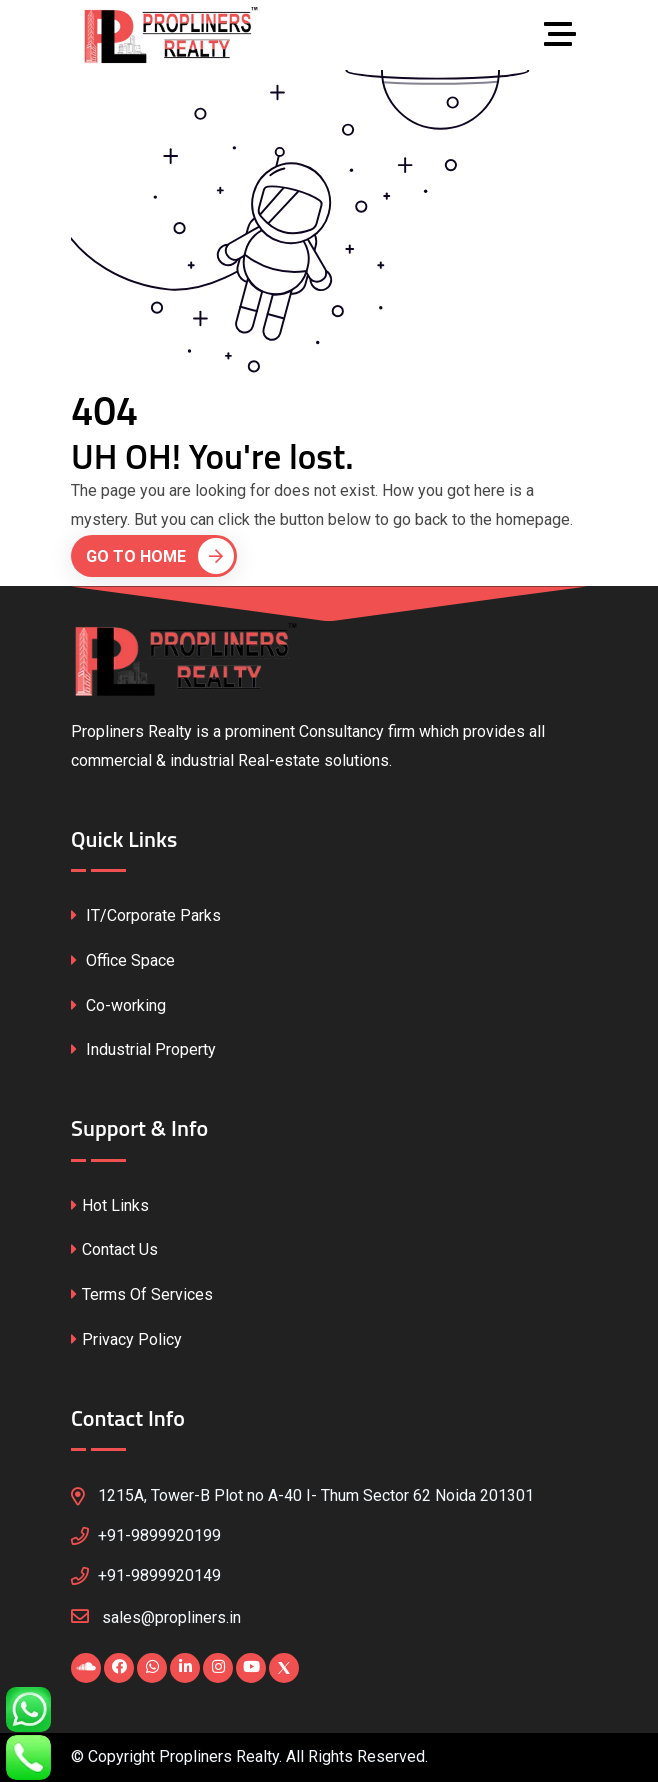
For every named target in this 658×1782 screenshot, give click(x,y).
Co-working (118, 1005)
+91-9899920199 (159, 1535)
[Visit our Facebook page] (119, 1668)
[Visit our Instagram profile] (218, 1668)
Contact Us (114, 1249)
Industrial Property (143, 1049)
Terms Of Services (142, 1294)
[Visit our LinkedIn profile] (185, 1668)
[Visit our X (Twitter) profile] (284, 1668)
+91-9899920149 (159, 1575)
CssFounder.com (468, 1760)
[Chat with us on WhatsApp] (152, 1668)
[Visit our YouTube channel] (251, 1668)
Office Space (123, 960)
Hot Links (110, 1205)
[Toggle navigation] (565, 35)
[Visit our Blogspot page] (86, 1668)
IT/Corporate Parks (146, 915)
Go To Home (160, 556)
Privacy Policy (126, 1339)
